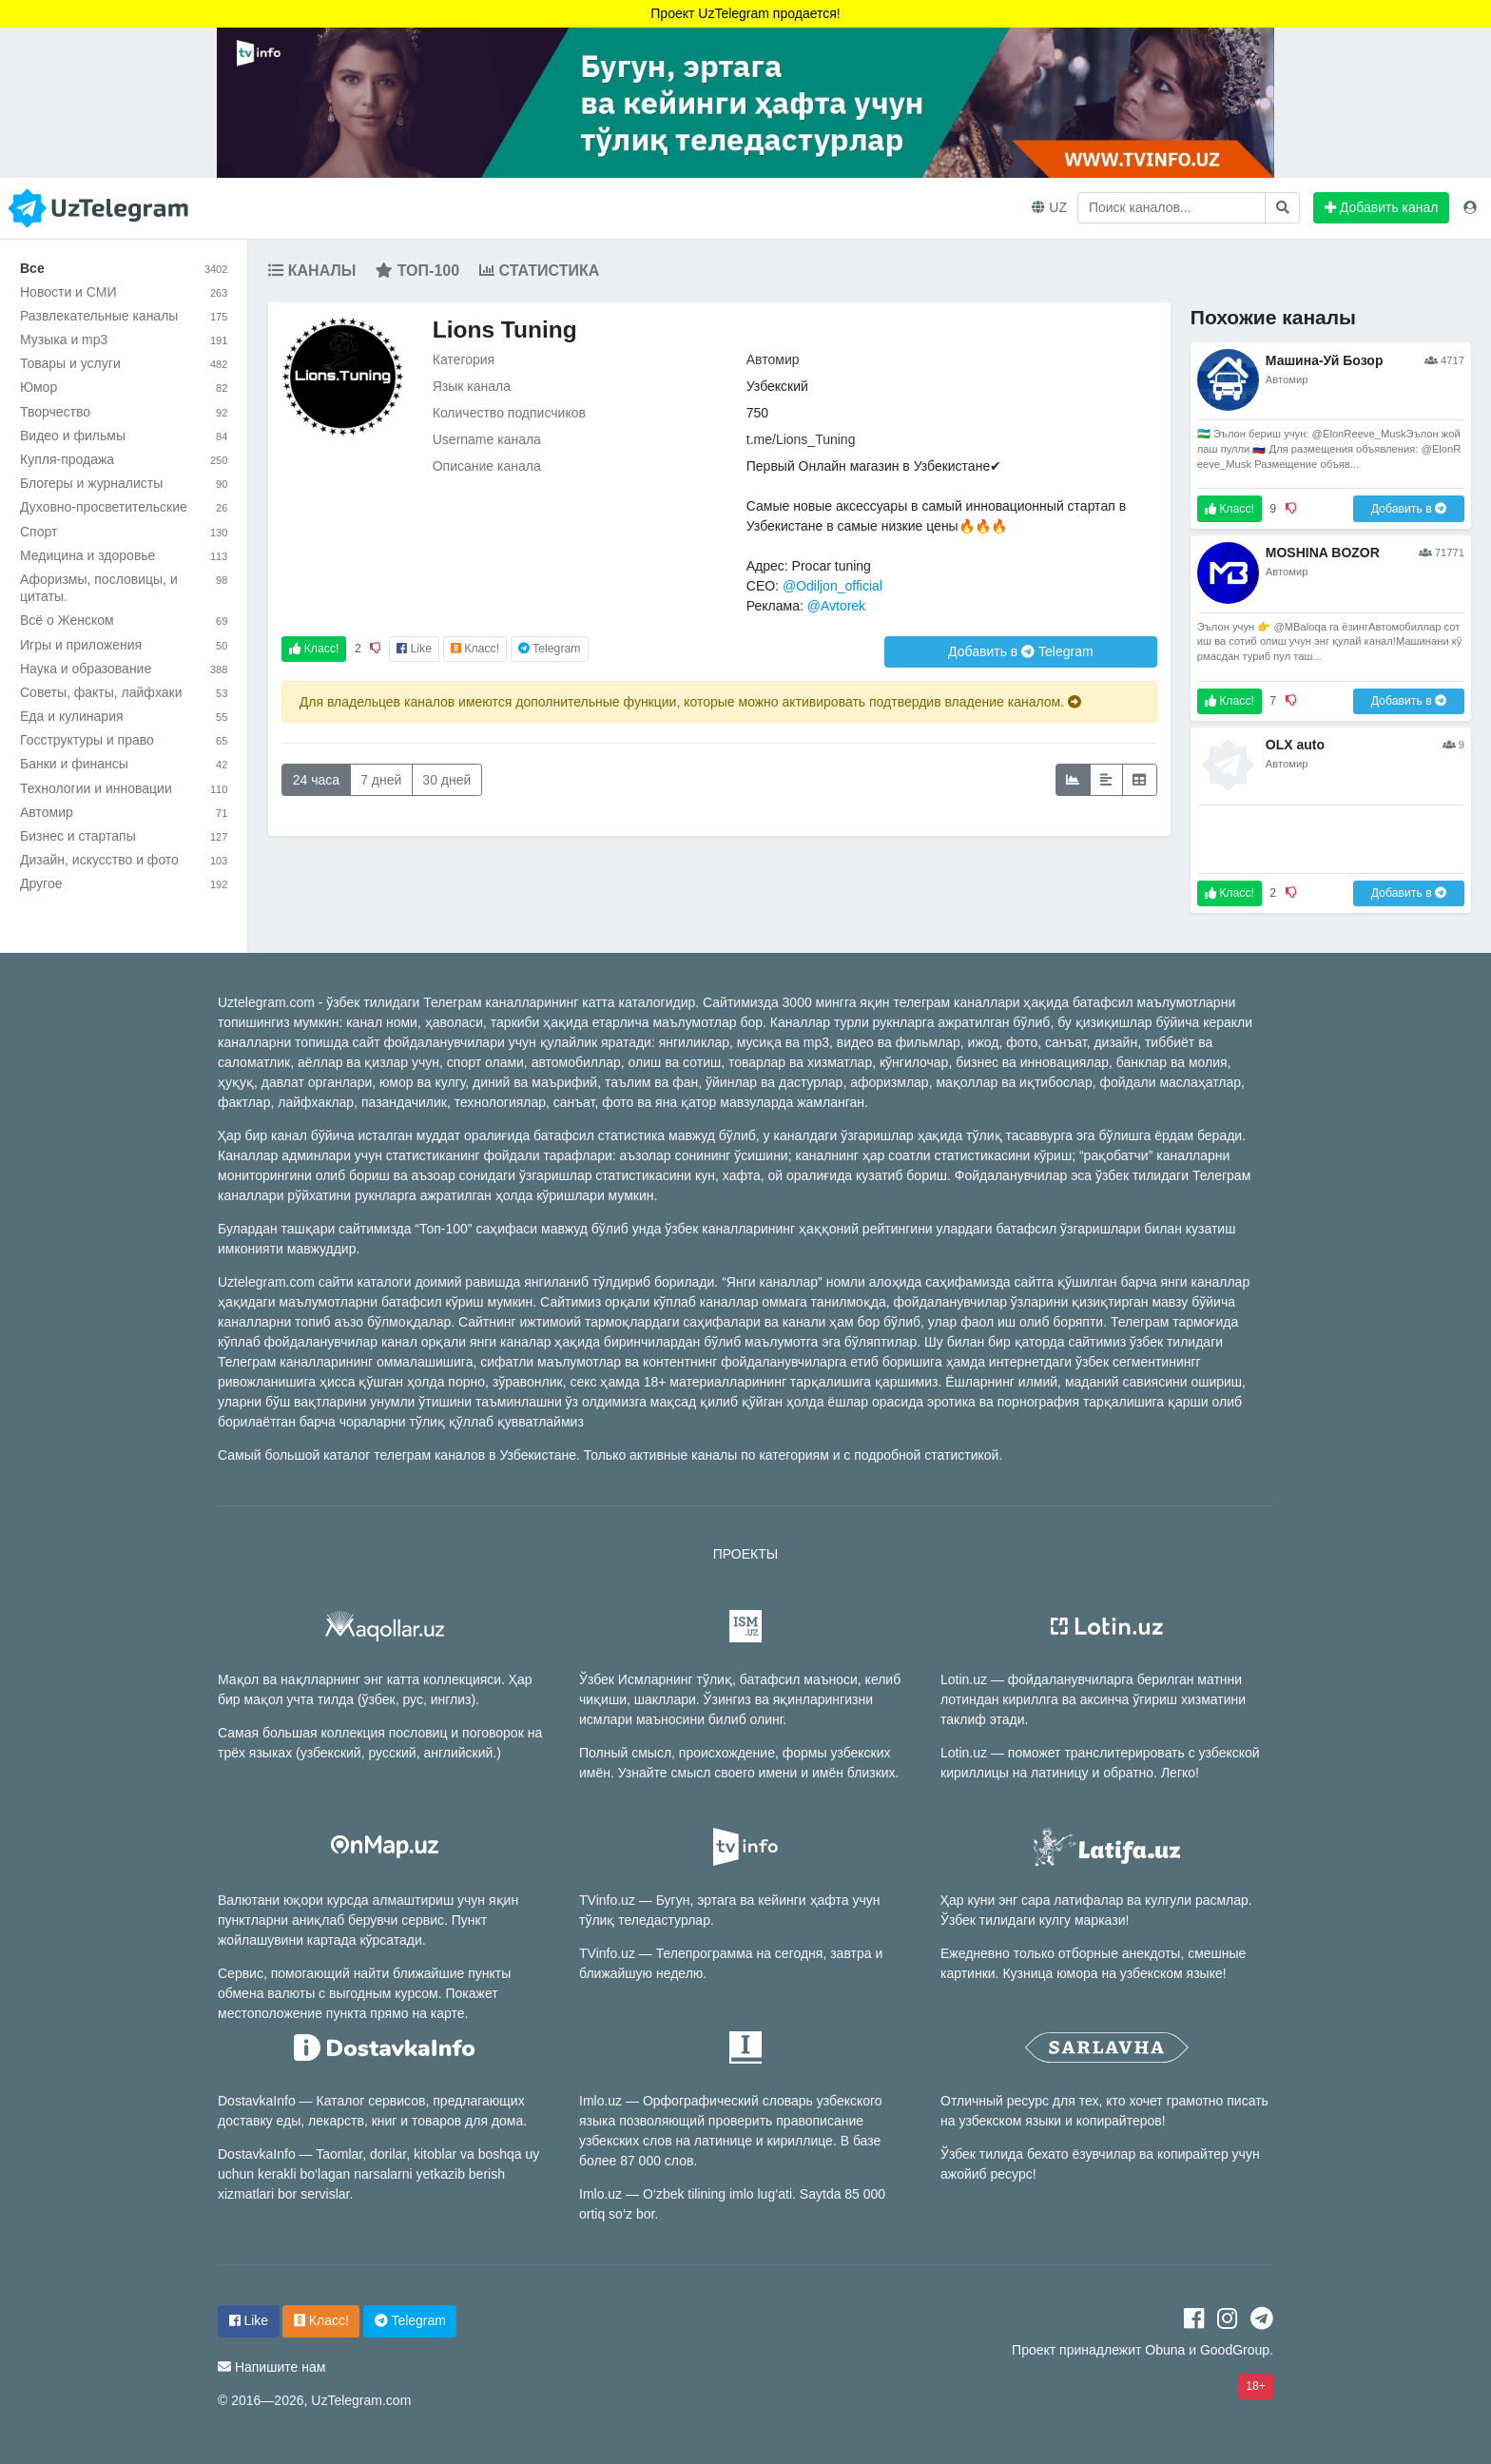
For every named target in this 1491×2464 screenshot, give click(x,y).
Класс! (314, 648)
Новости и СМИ (123, 292)
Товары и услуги (123, 363)
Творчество (123, 411)
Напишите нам (280, 2367)
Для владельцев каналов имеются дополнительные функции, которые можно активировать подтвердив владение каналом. (690, 701)
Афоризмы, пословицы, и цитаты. (123, 588)
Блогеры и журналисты (123, 483)
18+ (1256, 2386)
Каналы (312, 270)
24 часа (316, 779)
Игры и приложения (123, 644)
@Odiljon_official (832, 585)
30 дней (446, 779)
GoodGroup (1234, 2349)
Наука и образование (123, 668)
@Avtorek (836, 605)
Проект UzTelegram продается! (745, 13)
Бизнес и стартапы (123, 836)
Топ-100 (417, 270)
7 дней (380, 779)
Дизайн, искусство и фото (123, 859)
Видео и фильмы (123, 435)
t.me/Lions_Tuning (801, 439)
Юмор (123, 387)
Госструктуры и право (123, 739)
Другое (123, 883)
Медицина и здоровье (123, 555)
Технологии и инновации (123, 788)
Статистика (539, 270)
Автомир (123, 812)
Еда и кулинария (123, 716)
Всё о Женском (123, 620)
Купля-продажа (123, 459)
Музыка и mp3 (123, 339)
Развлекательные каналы (123, 315)
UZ (1049, 207)
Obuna (1165, 2349)
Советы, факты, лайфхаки (123, 692)
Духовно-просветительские (123, 506)
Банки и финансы (123, 763)
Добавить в (1021, 651)
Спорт (123, 531)
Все (123, 268)
